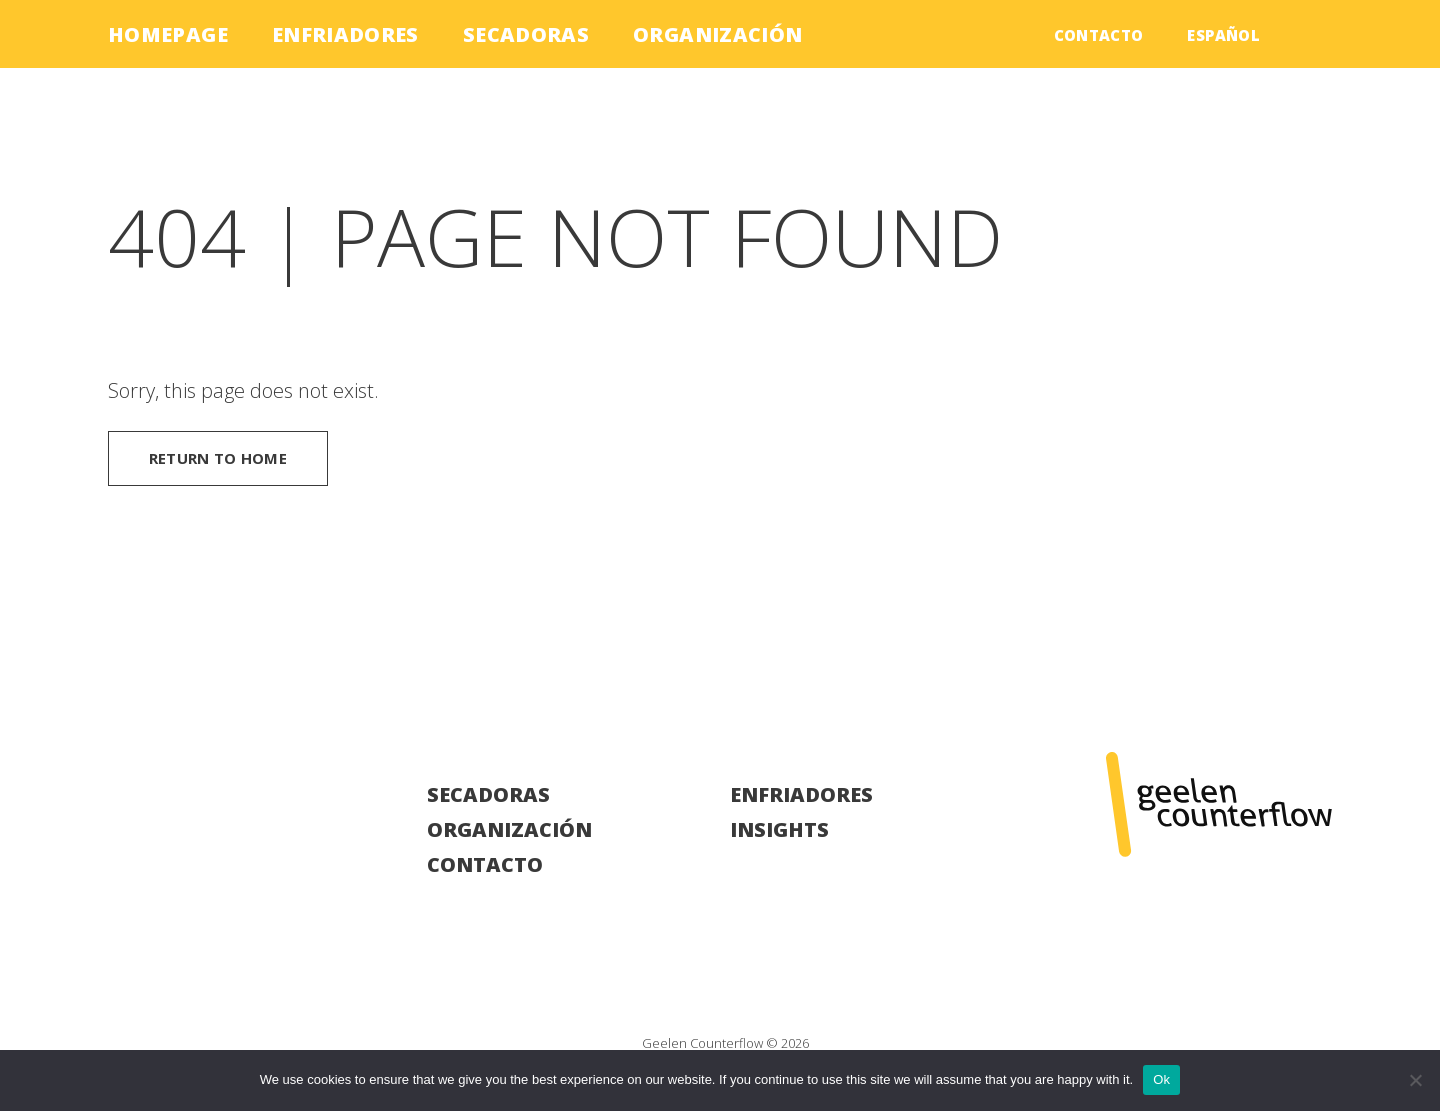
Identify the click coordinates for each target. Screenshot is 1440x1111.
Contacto (1099, 35)
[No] (1415, 1080)
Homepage (168, 34)
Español (1223, 35)
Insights (779, 829)
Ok (1161, 1079)
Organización (717, 34)
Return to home (218, 458)
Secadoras (526, 34)
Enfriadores (345, 34)
